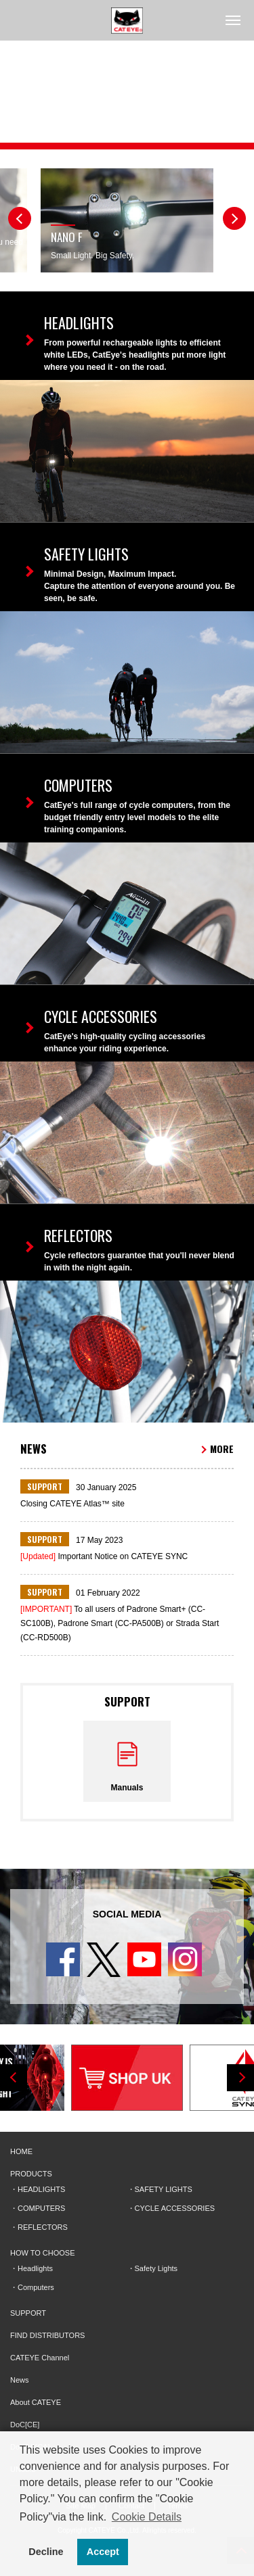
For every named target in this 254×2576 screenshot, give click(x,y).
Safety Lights (156, 2268)
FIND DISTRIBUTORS (47, 2335)
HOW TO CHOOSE (42, 2253)
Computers (36, 2287)
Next (234, 218)
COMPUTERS (41, 2208)
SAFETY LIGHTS (163, 2189)
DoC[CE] (24, 2424)
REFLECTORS (43, 2227)
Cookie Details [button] (147, 2517)
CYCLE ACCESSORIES (175, 2208)
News (19, 2380)
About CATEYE (35, 2402)
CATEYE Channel (39, 2358)
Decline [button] (45, 2551)
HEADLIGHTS (41, 2189)
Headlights (35, 2268)
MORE (222, 1449)
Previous (19, 218)
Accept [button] (103, 2551)
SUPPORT (28, 2313)
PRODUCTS (31, 2174)
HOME (21, 2151)
